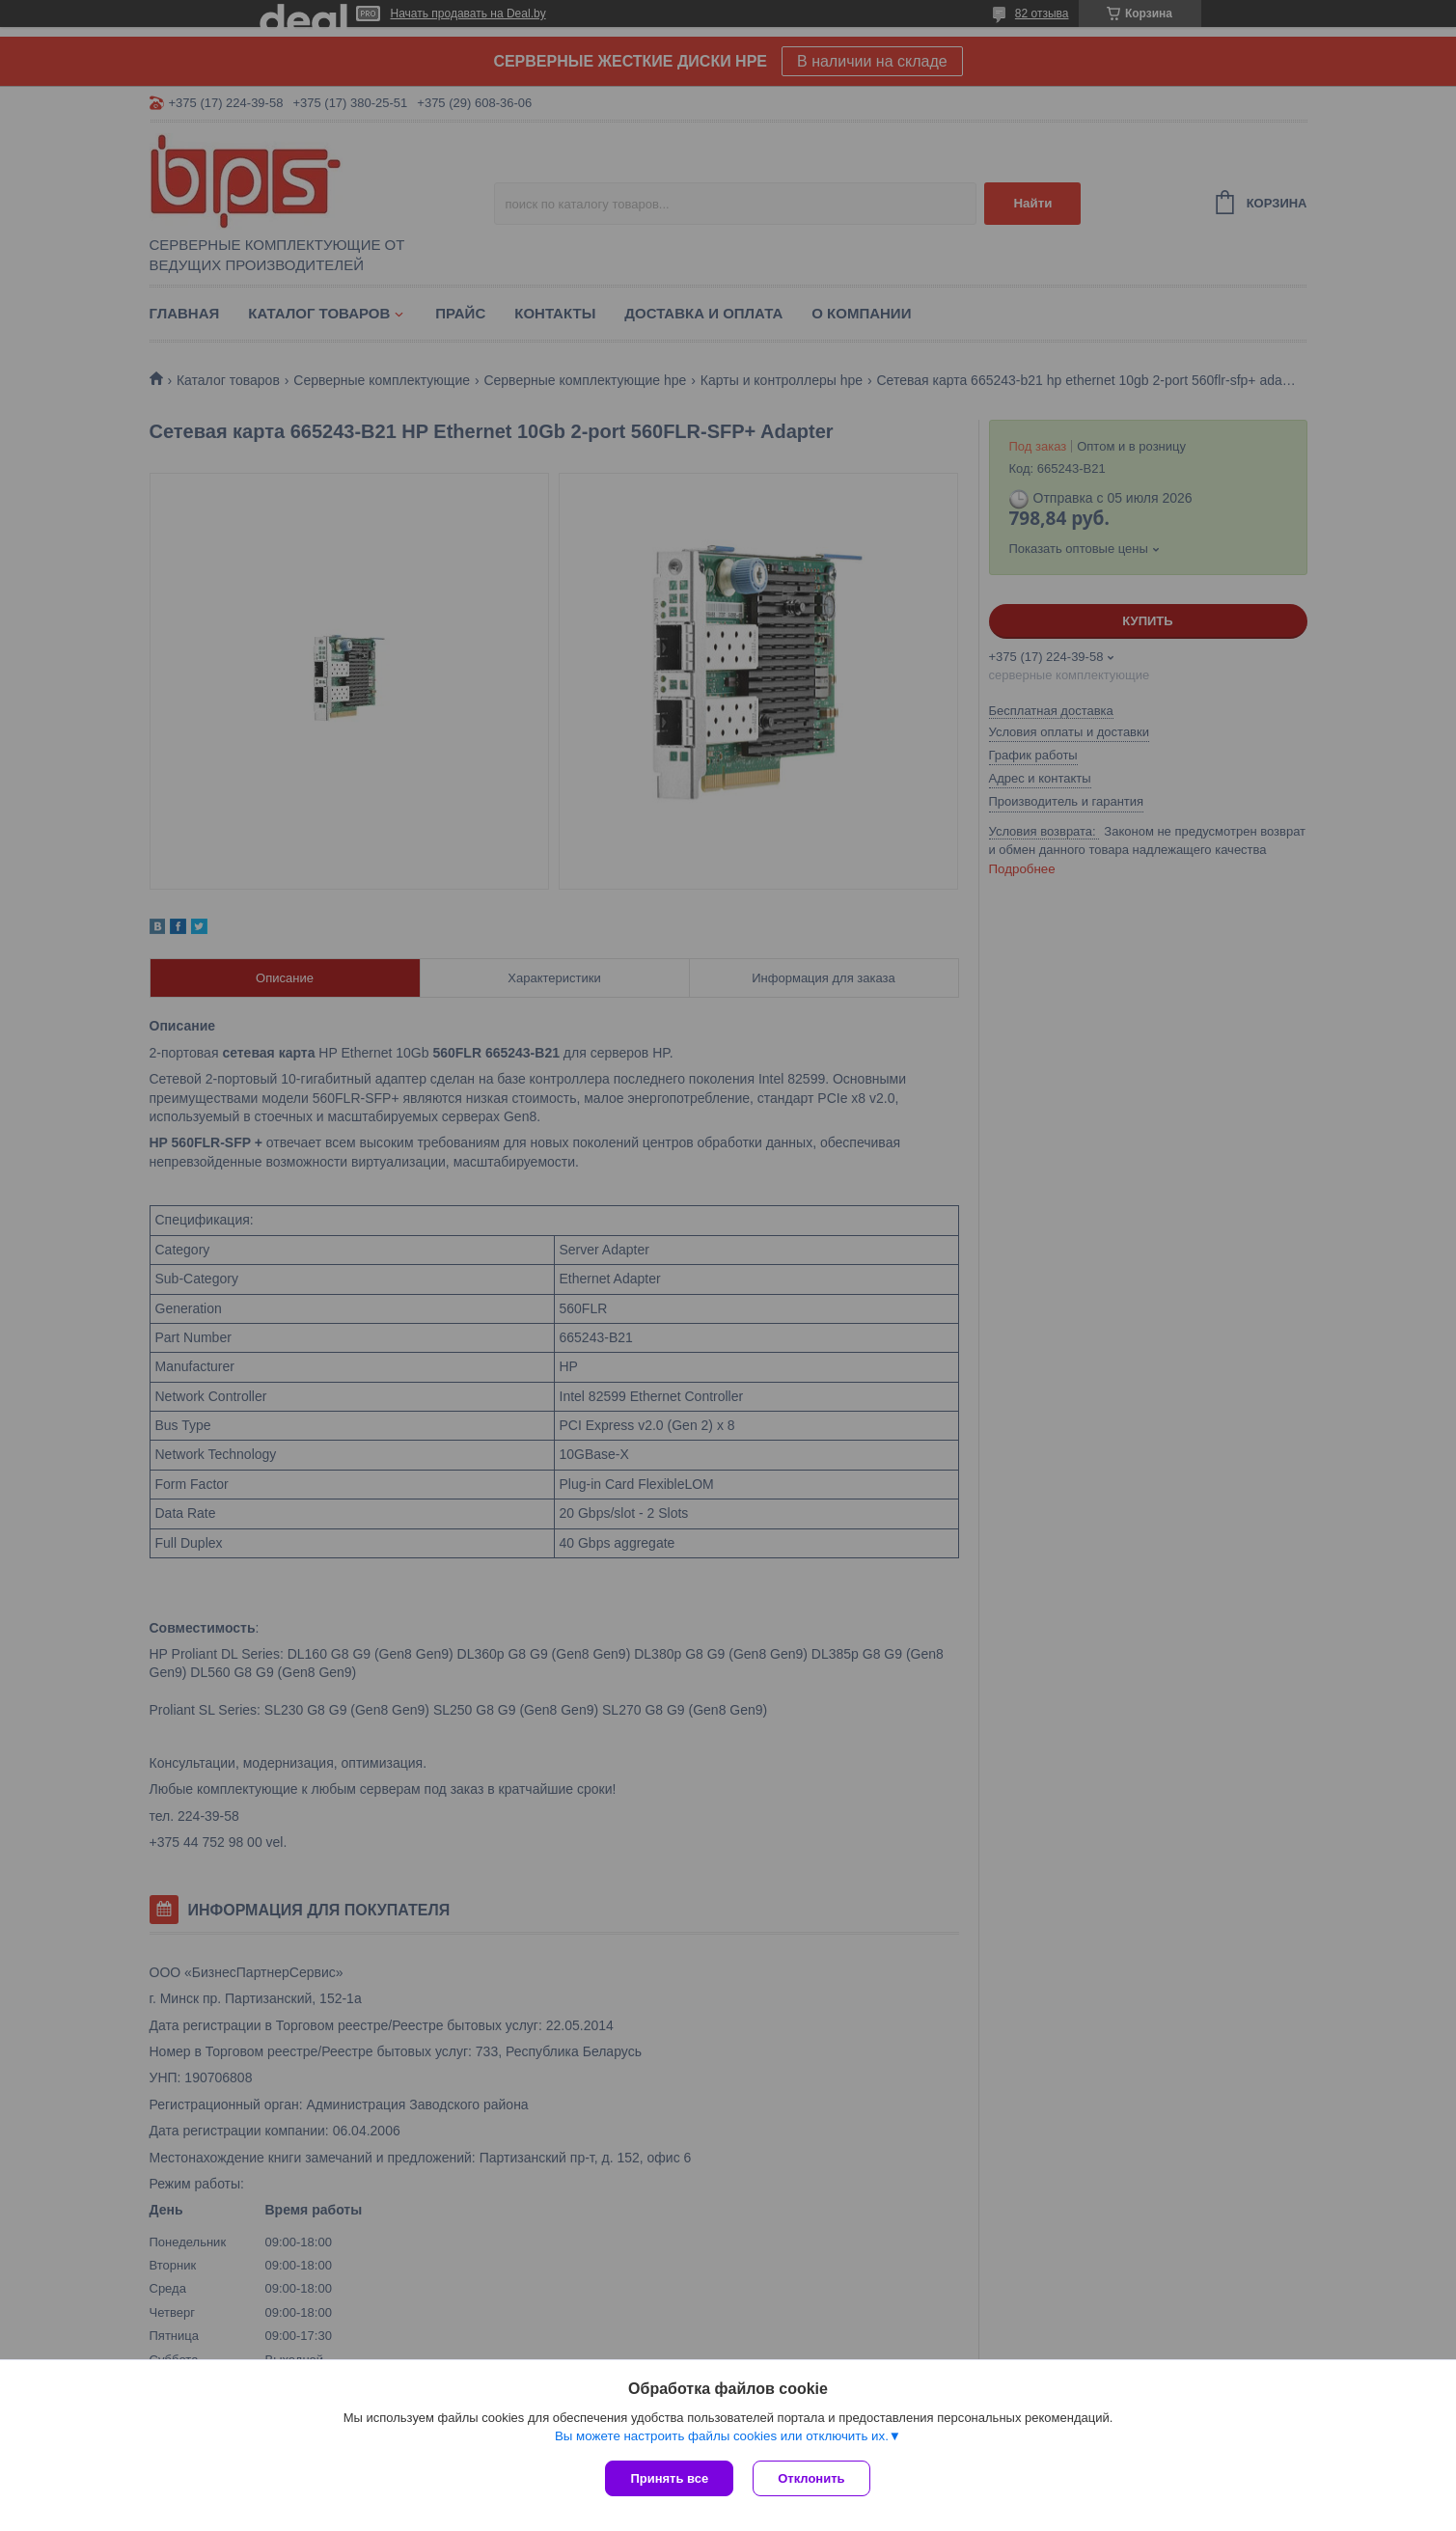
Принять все (669, 2478)
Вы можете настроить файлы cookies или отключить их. (722, 2436)
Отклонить (811, 2478)
